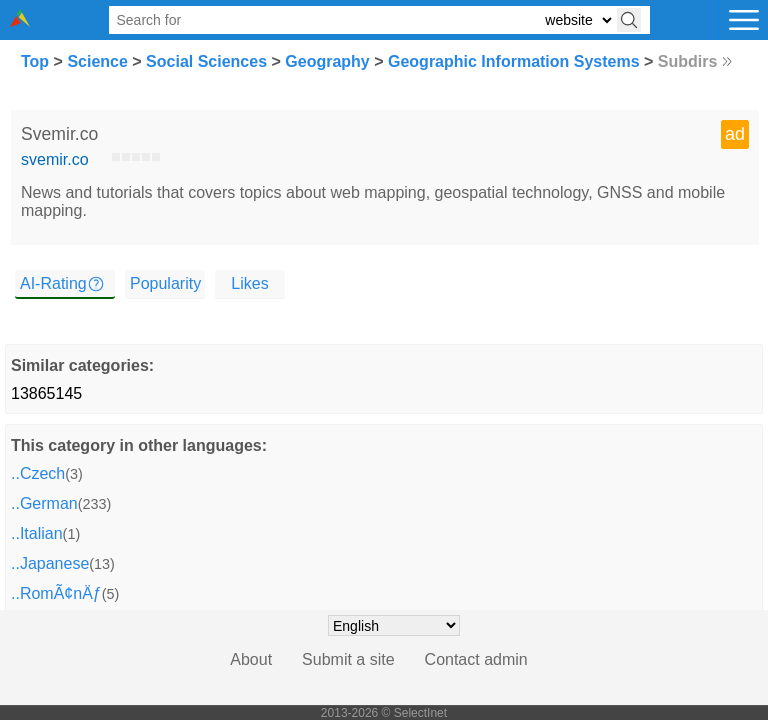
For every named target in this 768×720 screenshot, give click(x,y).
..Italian (37, 533)
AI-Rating (53, 283)
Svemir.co (59, 134)
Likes (249, 283)
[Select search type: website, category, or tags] (578, 20)
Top (35, 61)
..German (44, 503)
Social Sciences (206, 61)
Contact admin (476, 659)
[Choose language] (394, 625)
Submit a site (348, 659)
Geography (327, 61)
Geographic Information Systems (514, 61)
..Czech (38, 473)
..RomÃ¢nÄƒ (56, 593)
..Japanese (50, 563)
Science (97, 61)
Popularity (165, 283)
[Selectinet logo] (20, 21)
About (251, 659)
